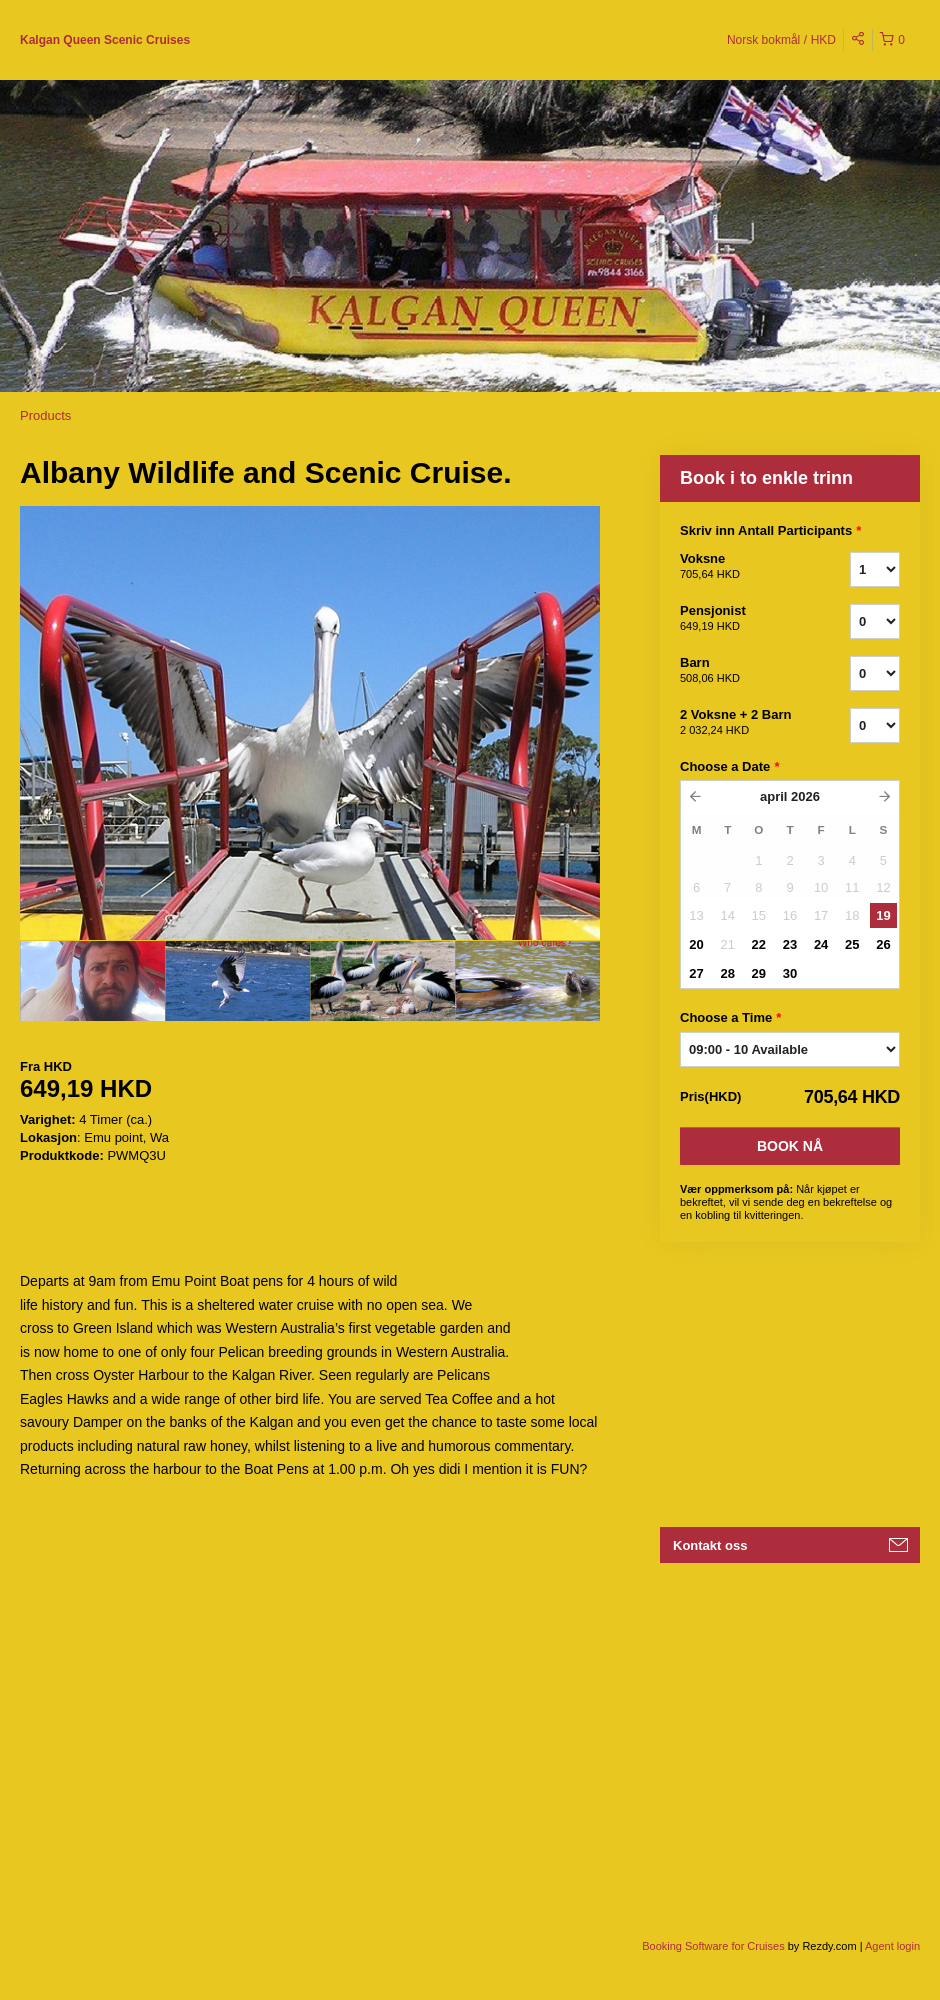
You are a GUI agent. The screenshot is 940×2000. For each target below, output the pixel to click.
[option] (92, 981)
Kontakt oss (710, 1545)
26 (883, 944)
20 (696, 944)
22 (759, 944)
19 (883, 915)
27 (696, 973)
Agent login (892, 1946)
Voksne (740, 567)
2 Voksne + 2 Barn (740, 723)
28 (727, 973)
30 (790, 973)
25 (852, 944)
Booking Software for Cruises (715, 1946)
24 (821, 944)
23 (790, 944)
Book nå (790, 1146)
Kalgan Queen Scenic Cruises (105, 40)
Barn (740, 671)
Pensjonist (740, 619)
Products (45, 415)
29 (759, 973)
